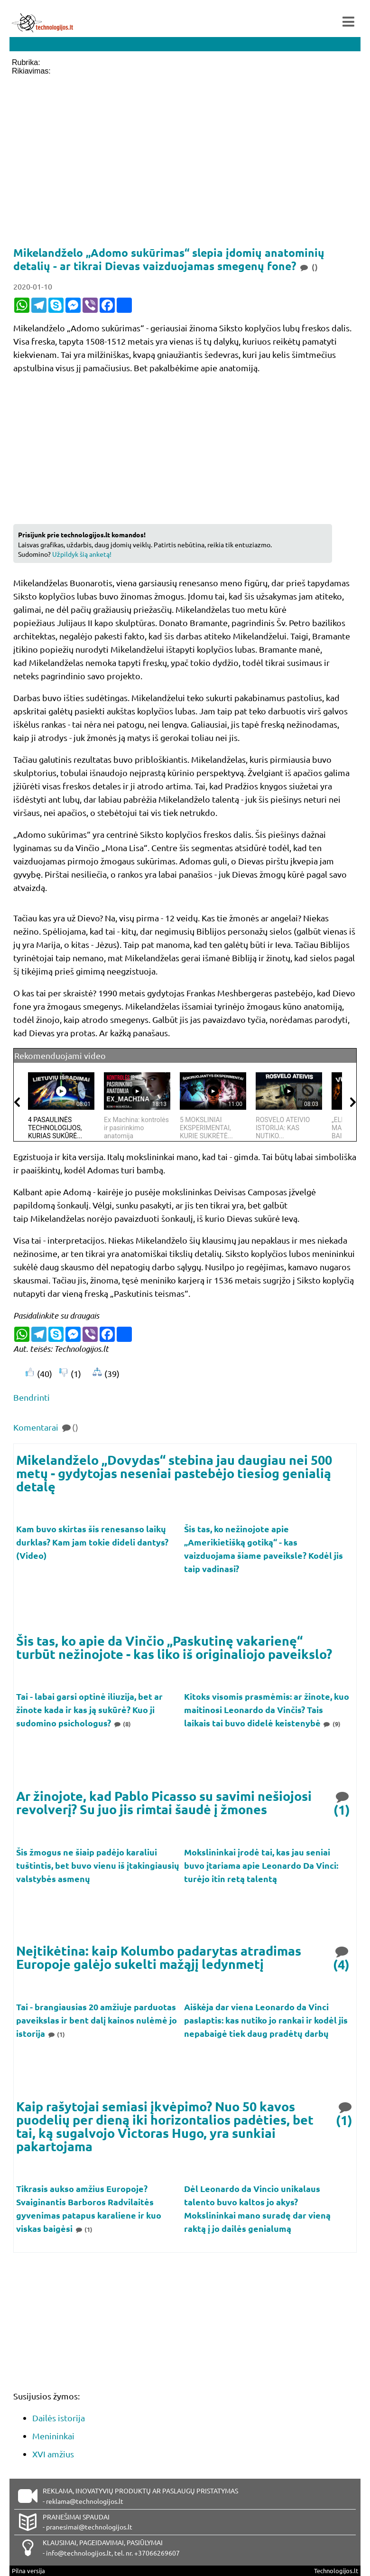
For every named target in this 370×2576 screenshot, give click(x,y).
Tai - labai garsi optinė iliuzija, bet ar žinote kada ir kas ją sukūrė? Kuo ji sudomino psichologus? (89, 1709)
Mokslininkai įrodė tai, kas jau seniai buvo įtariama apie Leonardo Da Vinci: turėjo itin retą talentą (261, 1865)
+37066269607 (157, 2552)
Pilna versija (28, 2571)
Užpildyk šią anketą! (81, 554)
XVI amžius (53, 2454)
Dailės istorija (58, 2418)
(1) (342, 1802)
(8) (122, 1724)
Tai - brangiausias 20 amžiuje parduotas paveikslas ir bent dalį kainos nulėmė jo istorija (96, 2020)
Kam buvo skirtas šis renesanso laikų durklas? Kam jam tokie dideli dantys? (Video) (92, 1542)
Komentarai (45, 1427)
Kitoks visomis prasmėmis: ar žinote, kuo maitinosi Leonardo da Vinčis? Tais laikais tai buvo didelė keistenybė (266, 1709)
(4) (342, 1957)
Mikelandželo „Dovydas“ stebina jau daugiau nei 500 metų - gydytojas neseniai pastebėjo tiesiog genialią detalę (174, 1473)
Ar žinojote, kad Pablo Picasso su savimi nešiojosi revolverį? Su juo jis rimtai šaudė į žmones (164, 1802)
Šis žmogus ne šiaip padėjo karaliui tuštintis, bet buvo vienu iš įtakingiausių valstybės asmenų (97, 1865)
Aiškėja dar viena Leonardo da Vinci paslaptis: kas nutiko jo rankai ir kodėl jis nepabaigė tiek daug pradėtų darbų (266, 2020)
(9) (332, 1724)
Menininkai (53, 2436)
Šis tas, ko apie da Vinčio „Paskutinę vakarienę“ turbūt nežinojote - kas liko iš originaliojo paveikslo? (174, 1647)
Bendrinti (31, 1397)
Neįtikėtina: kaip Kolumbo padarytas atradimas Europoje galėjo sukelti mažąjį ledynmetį (158, 1957)
